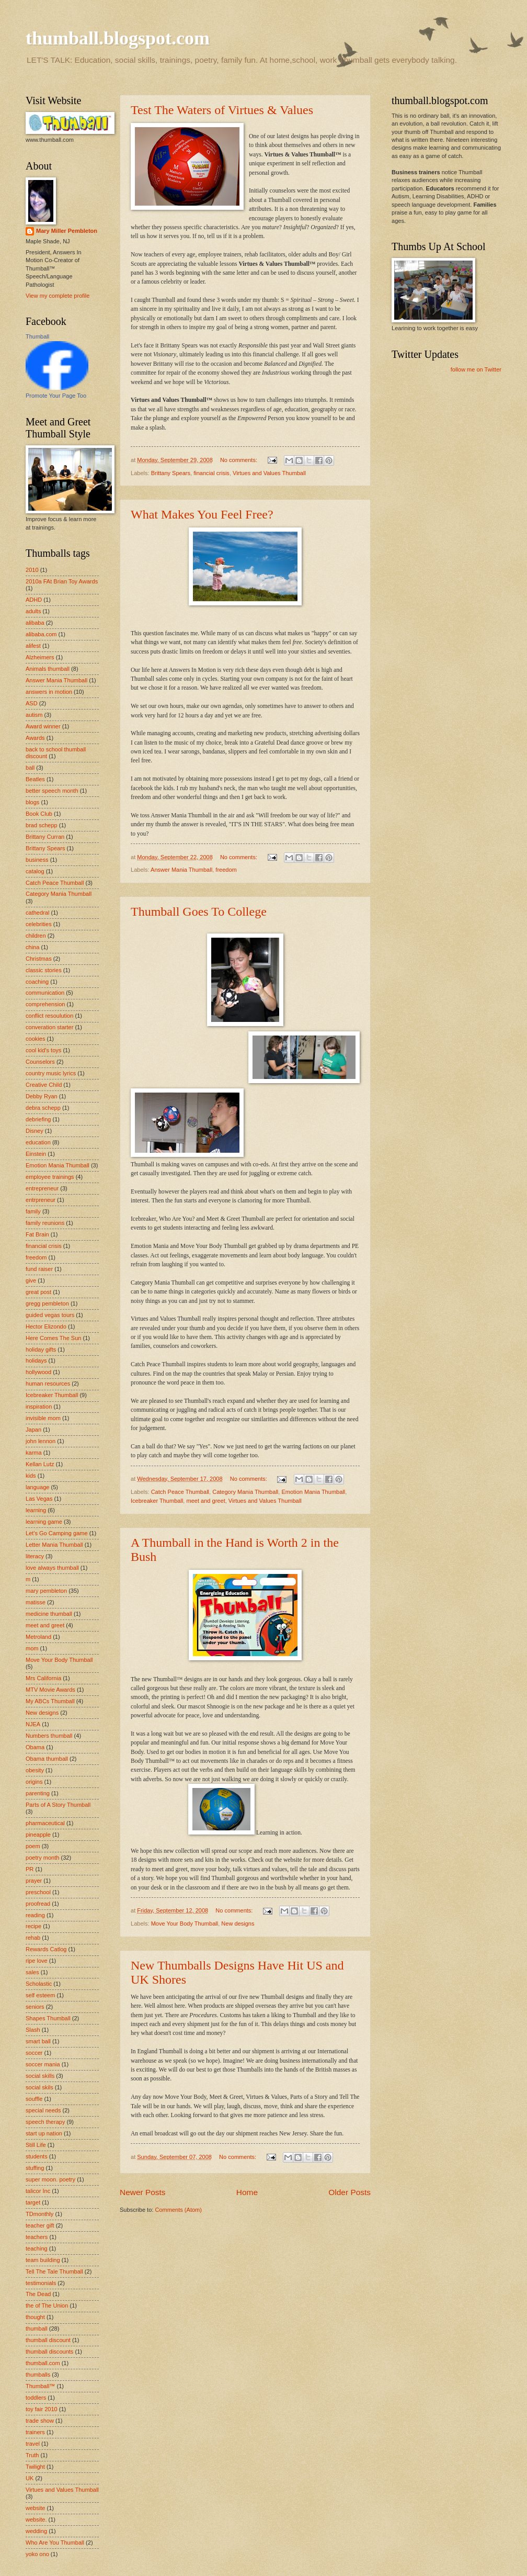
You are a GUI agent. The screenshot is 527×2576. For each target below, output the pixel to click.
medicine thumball (49, 1614)
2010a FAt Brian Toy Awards (62, 581)
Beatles (35, 779)
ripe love (37, 1961)
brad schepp (42, 825)
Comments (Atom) (178, 2210)
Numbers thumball (49, 1736)
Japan (33, 1429)
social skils (39, 2087)
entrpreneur (40, 1200)
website (35, 2508)
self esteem (40, 1995)
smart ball (38, 2041)
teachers (37, 2237)
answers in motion (49, 692)
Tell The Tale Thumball (54, 2271)
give (31, 1280)
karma (34, 1452)
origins (34, 1782)
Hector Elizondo (46, 1326)
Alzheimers (40, 657)
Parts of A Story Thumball (58, 1805)
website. (36, 2519)
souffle (34, 2099)
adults (33, 611)
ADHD (34, 600)
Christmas (39, 958)
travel (33, 2443)
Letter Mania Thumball (54, 1545)
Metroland (38, 1637)
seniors (35, 2007)
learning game (44, 1521)
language (37, 1487)
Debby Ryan (42, 1096)
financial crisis (211, 473)
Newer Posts (143, 2192)
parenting (38, 1793)
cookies (35, 1039)
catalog (35, 871)
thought (35, 2317)
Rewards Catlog (46, 1949)
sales (32, 1972)
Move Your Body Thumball (185, 1923)
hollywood (38, 1372)
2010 (32, 570)
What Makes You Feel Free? (202, 514)
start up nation (44, 2133)
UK (29, 2478)
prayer (34, 1880)
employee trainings (50, 1177)
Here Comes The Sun (53, 1338)
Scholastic (39, 1984)
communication (45, 992)
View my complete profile (57, 296)
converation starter (49, 1027)
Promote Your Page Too (56, 395)
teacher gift (40, 2225)
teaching (37, 2248)
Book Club (39, 814)
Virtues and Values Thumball (269, 473)
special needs (43, 2110)
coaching (37, 981)
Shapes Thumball (48, 2018)
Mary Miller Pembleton (66, 231)
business (37, 860)
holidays (36, 1360)
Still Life (36, 2145)
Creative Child (44, 1085)
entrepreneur (42, 1188)
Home (247, 2192)
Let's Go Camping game (57, 1533)
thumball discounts (49, 2351)
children (36, 935)
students (37, 2156)
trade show (40, 2420)
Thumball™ (40, 2386)
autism (34, 715)
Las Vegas (39, 1498)
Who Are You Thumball (55, 2542)
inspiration (39, 1406)
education (38, 1142)
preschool (38, 1892)
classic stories (44, 970)
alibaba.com (41, 634)
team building (43, 2260)
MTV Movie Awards (50, 1689)
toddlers (36, 2397)
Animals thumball (48, 669)
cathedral (37, 912)
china (32, 947)
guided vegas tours (50, 1315)
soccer (34, 2053)
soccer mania (43, 2064)
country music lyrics (51, 1073)
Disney (34, 1131)
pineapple (38, 1834)
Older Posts (349, 2192)
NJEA (33, 1724)
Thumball (37, 336)
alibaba (35, 623)
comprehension (45, 1004)
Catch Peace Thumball (180, 1492)
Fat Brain (37, 1234)
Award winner (43, 726)
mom (32, 1648)
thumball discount (48, 2340)
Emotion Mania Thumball (313, 1492)
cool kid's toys (43, 1050)
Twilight (35, 2466)
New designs (237, 1923)
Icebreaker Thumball (157, 1501)
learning (36, 1510)
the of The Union (47, 2305)
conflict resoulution (49, 1016)
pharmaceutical (45, 1823)
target (33, 2202)
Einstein (36, 1154)
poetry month (42, 1857)
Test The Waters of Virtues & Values (222, 110)
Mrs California (43, 1678)
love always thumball (52, 1568)
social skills (40, 2076)
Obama (35, 1747)
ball (30, 767)
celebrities (39, 924)
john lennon (40, 1441)
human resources (48, 1383)
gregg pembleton (47, 1303)
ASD (32, 703)
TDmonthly (39, 2214)
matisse (35, 1602)
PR (29, 1869)
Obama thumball (47, 1759)
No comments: (239, 460)
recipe (33, 1926)
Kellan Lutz (40, 1464)
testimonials (41, 2283)
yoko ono (37, 2554)
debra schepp (43, 1108)
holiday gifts (41, 1349)
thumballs (38, 2374)
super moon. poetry (50, 2179)
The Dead (38, 2294)
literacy (35, 1556)
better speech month (52, 791)
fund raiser (39, 1269)
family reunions (45, 1223)
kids (31, 1475)
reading (35, 1915)
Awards (35, 738)
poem (33, 1846)
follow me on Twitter (476, 369)
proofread (38, 1903)
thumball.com (43, 2363)
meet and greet (206, 1501)
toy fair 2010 (42, 2409)
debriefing (38, 1119)
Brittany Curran (45, 837)
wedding (36, 2531)
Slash (33, 2030)
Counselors (40, 1062)
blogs (32, 802)
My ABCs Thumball (50, 1701)
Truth (32, 2455)
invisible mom (43, 1418)
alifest (33, 646)
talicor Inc (38, 2191)
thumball (37, 2328)
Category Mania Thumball (245, 1492)
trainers (35, 2432)
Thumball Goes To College (199, 911)
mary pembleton (46, 1591)
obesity (35, 1770)
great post (38, 1292)
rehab (33, 1937)
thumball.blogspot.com (118, 38)
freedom (225, 870)
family (33, 1211)
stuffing (35, 2168)
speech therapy (45, 2122)
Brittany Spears (170, 473)
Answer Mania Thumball (181, 870)
